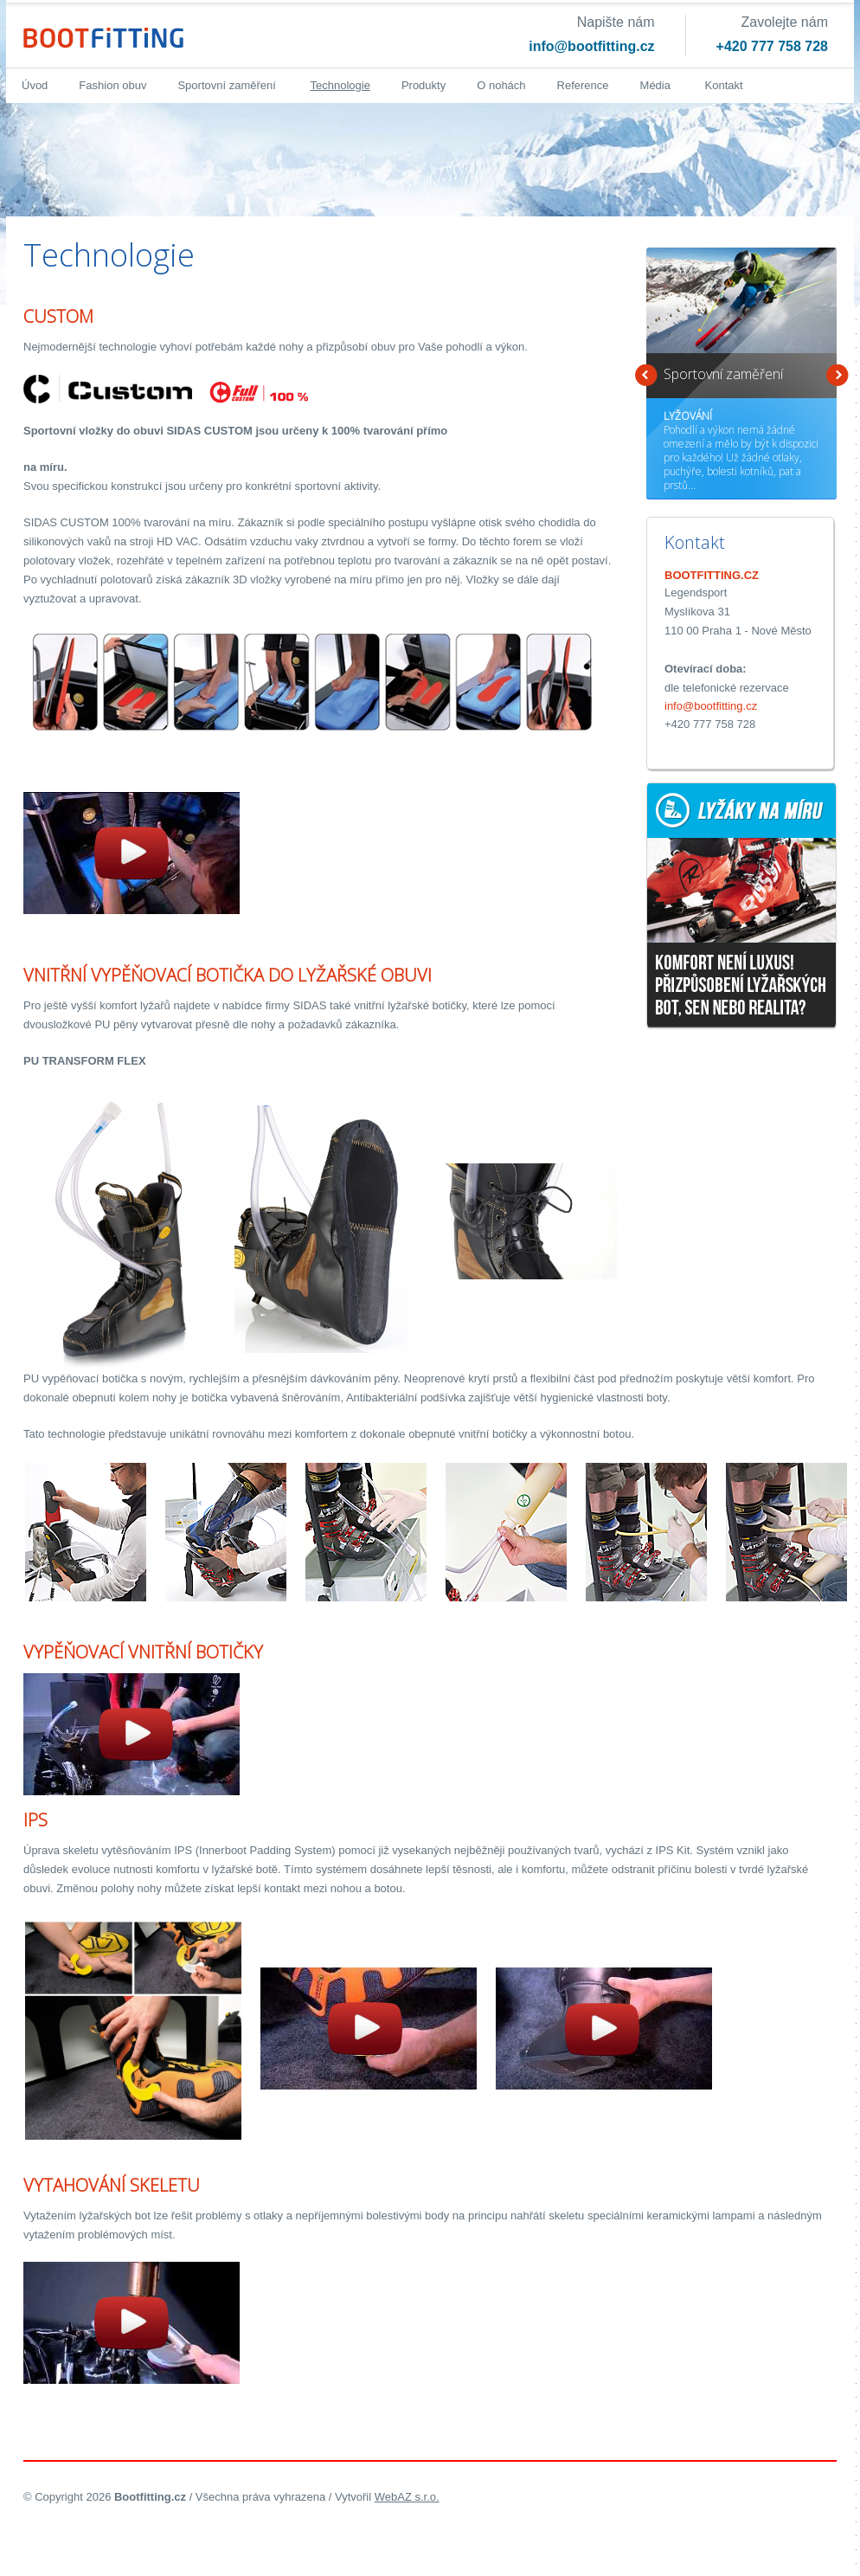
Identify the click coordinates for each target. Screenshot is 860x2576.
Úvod (35, 85)
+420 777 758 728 (772, 46)
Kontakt (724, 85)
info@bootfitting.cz (591, 46)
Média (655, 85)
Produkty (423, 85)
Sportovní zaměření (226, 85)
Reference (583, 85)
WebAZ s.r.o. (407, 2496)
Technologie (340, 85)
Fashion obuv (112, 85)
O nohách (501, 85)
